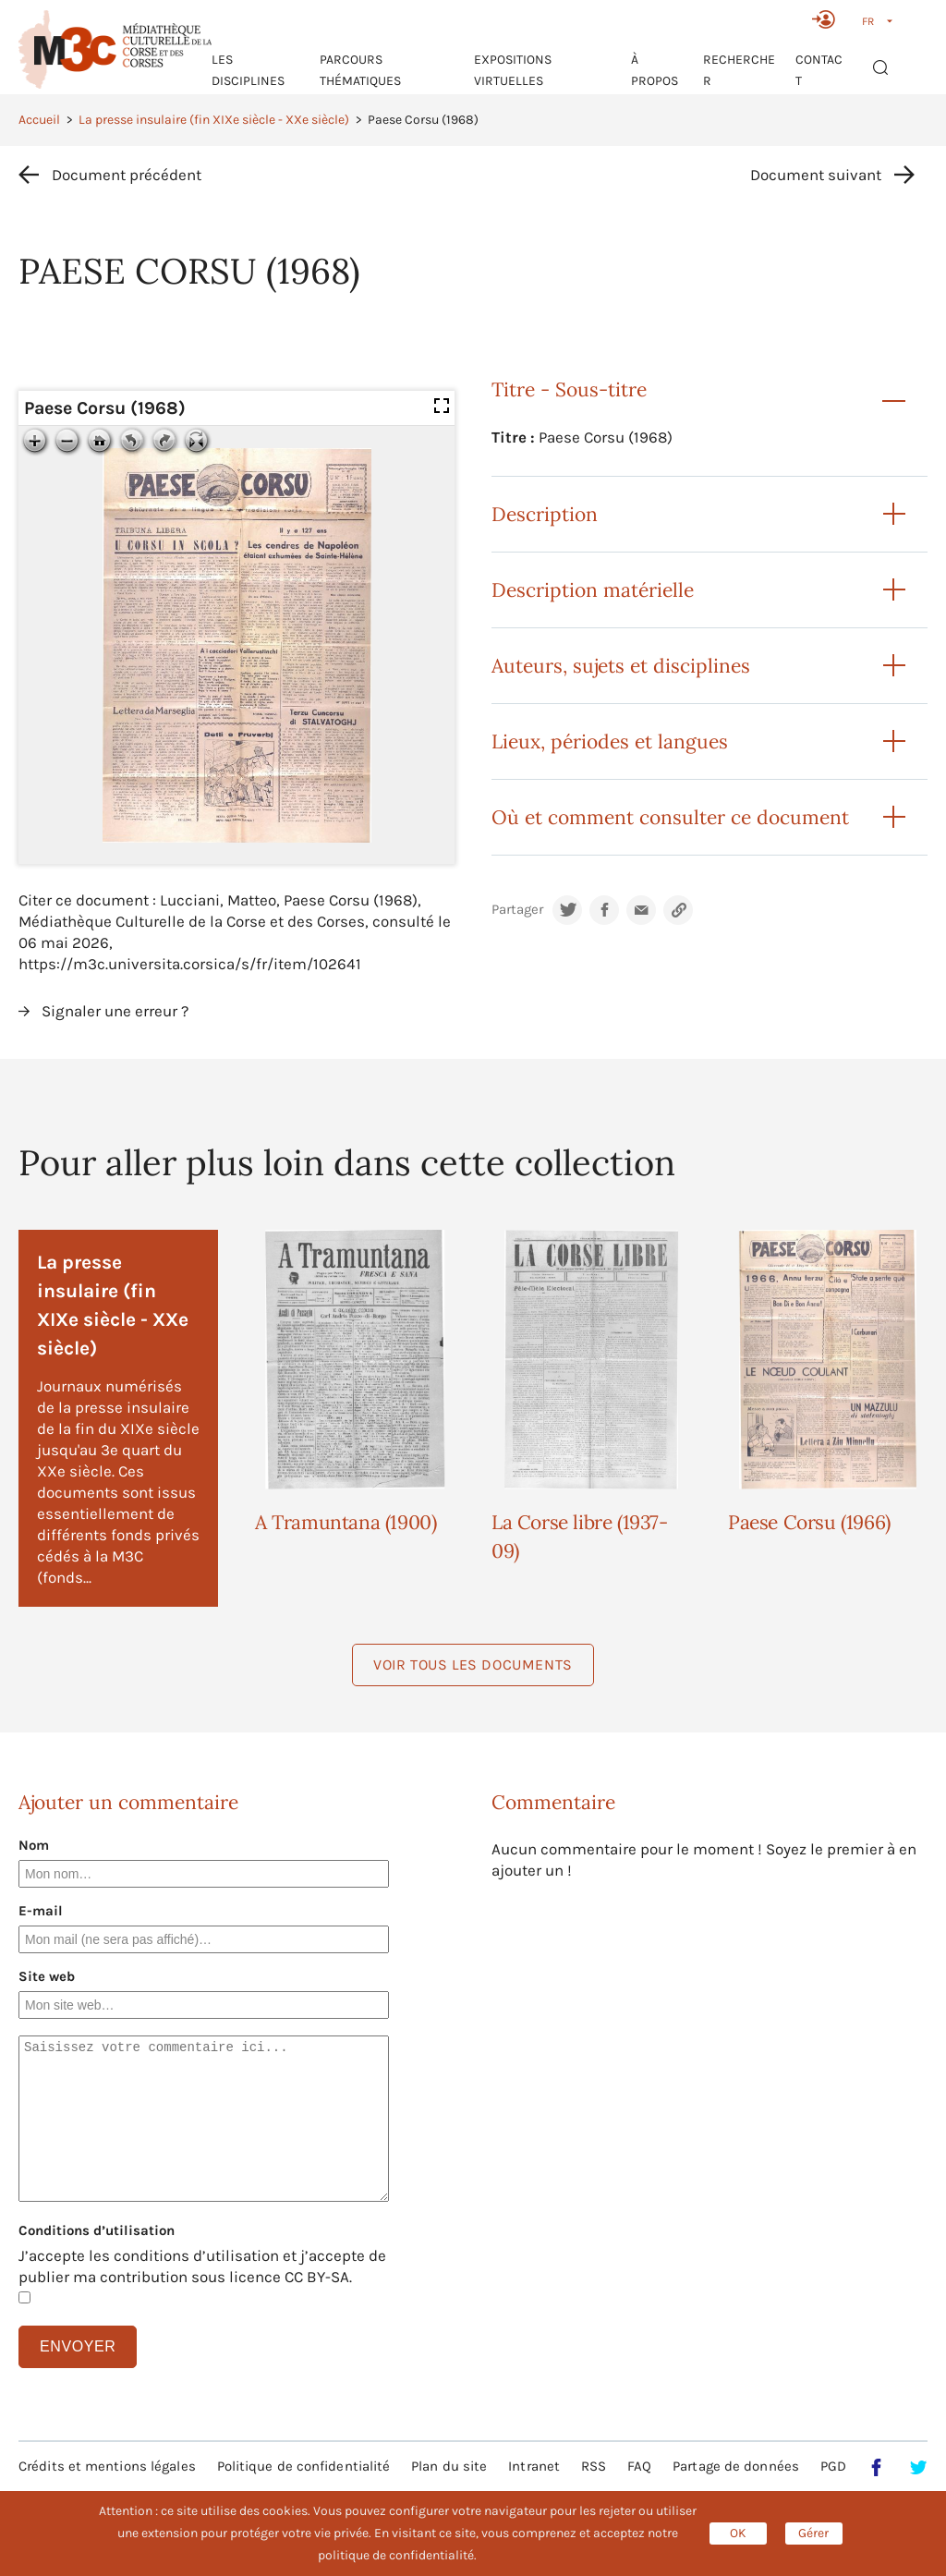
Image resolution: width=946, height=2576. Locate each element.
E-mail (40, 1910)
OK (738, 2533)
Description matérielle (592, 589)
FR (868, 21)
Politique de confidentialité (304, 2466)
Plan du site (449, 2466)
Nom (33, 1845)
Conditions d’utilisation (96, 2230)
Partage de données (736, 2466)
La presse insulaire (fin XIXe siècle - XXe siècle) (214, 120)
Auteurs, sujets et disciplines (620, 665)
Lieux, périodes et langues (609, 741)
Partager (517, 910)
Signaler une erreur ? (115, 1011)
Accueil (39, 120)
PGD (833, 2466)
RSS (593, 2466)
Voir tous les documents (473, 1664)
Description (544, 514)
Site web (46, 1976)
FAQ (639, 2466)
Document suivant (815, 174)
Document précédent (126, 174)
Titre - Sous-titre (569, 389)
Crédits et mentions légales (107, 2466)
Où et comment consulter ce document (670, 817)
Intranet (534, 2466)
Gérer (813, 2533)
